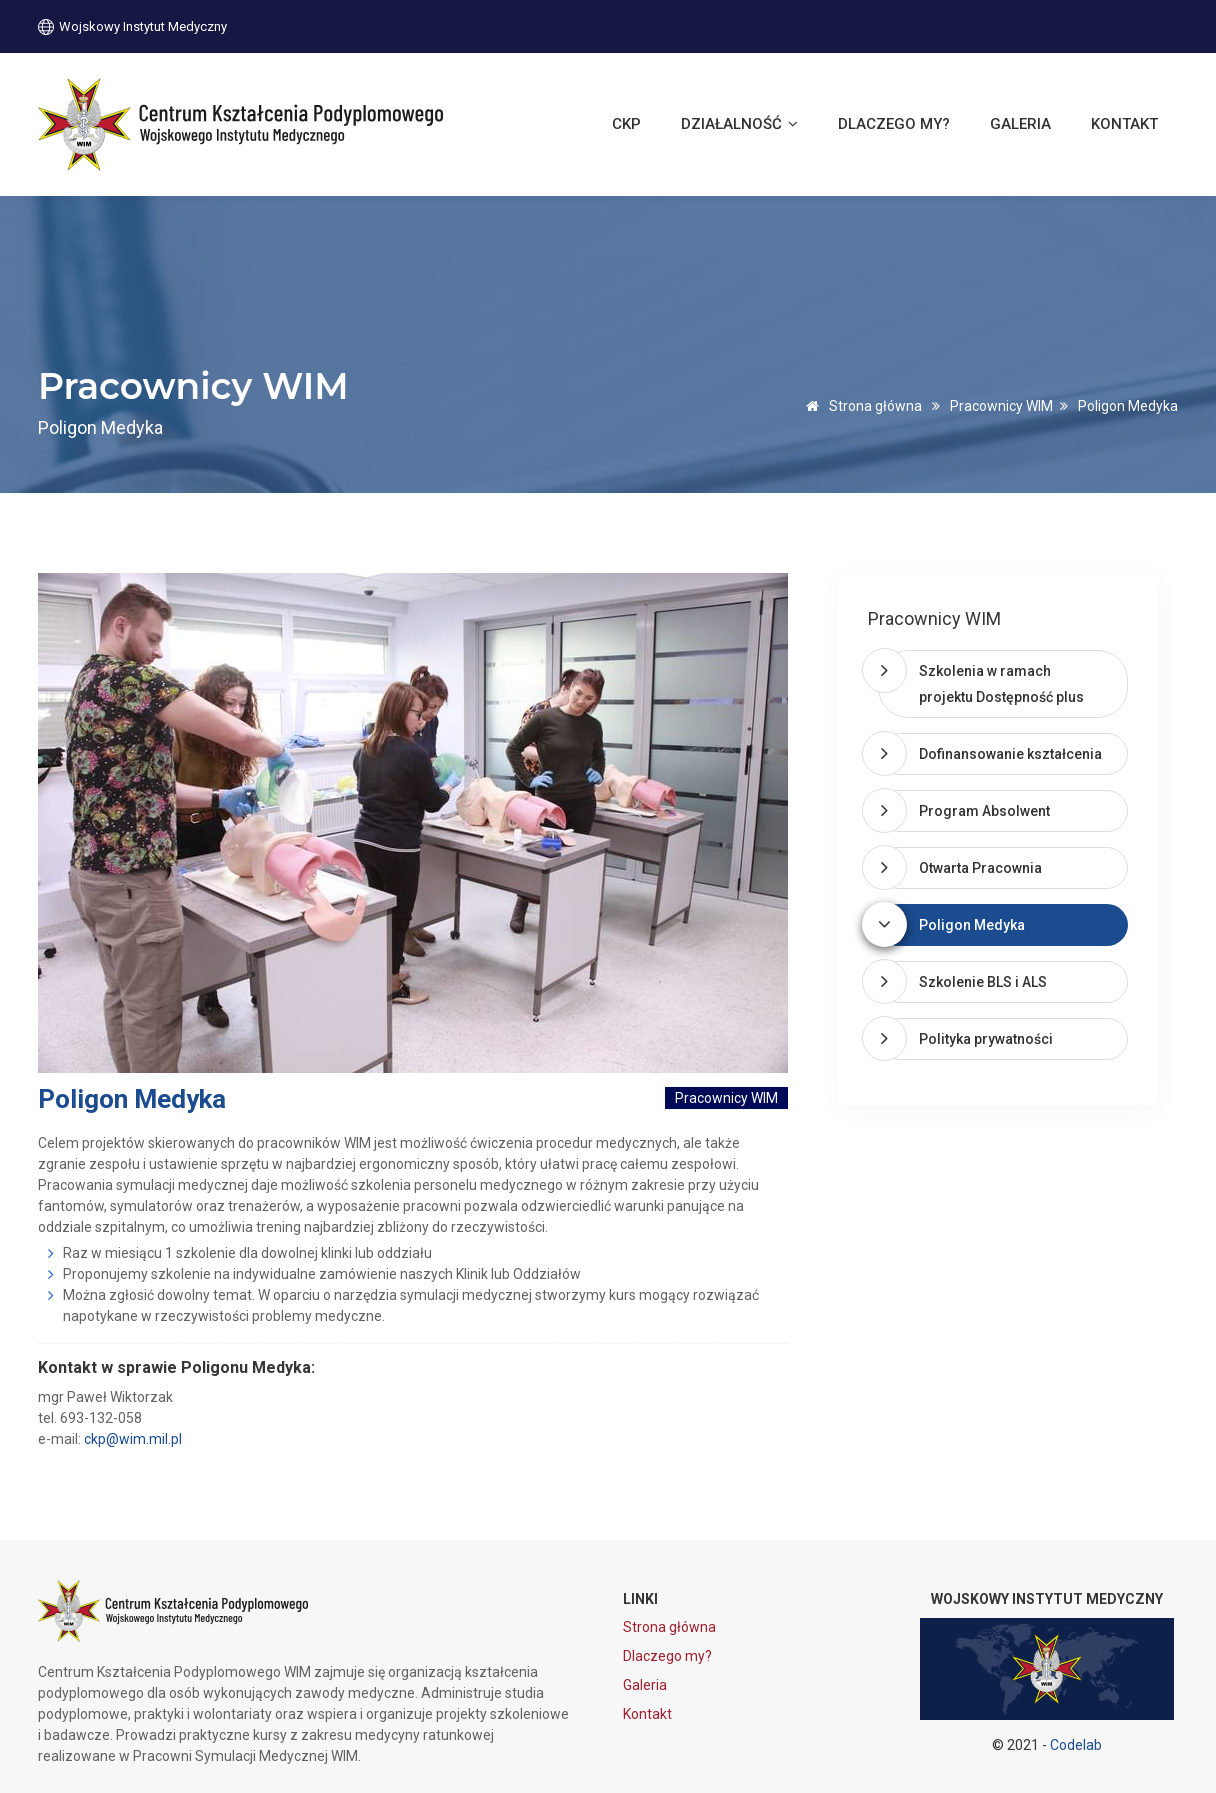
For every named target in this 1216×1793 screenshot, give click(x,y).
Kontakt (1124, 124)
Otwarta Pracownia (980, 868)
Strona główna (860, 406)
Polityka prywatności (986, 1039)
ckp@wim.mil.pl (133, 1439)
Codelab (1076, 1745)
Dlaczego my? (894, 124)
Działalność (739, 124)
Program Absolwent (984, 811)
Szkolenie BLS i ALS (983, 982)
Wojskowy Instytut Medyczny (132, 25)
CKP (626, 124)
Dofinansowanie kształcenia (1010, 754)
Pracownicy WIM (1001, 406)
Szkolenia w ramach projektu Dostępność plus (1001, 684)
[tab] (1003, 684)
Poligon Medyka (972, 925)
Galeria (1020, 124)
